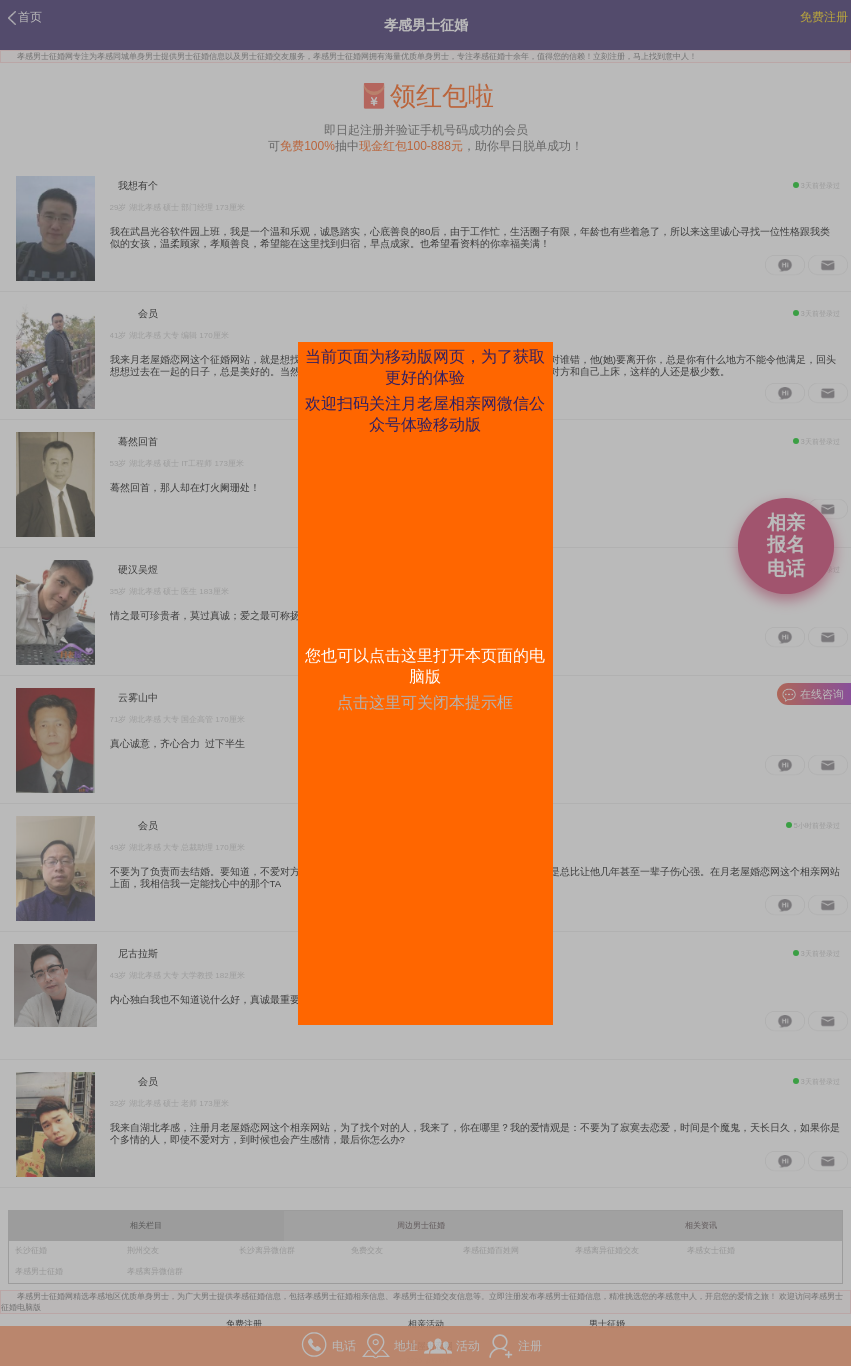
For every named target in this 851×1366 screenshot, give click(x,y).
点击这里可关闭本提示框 (425, 702)
